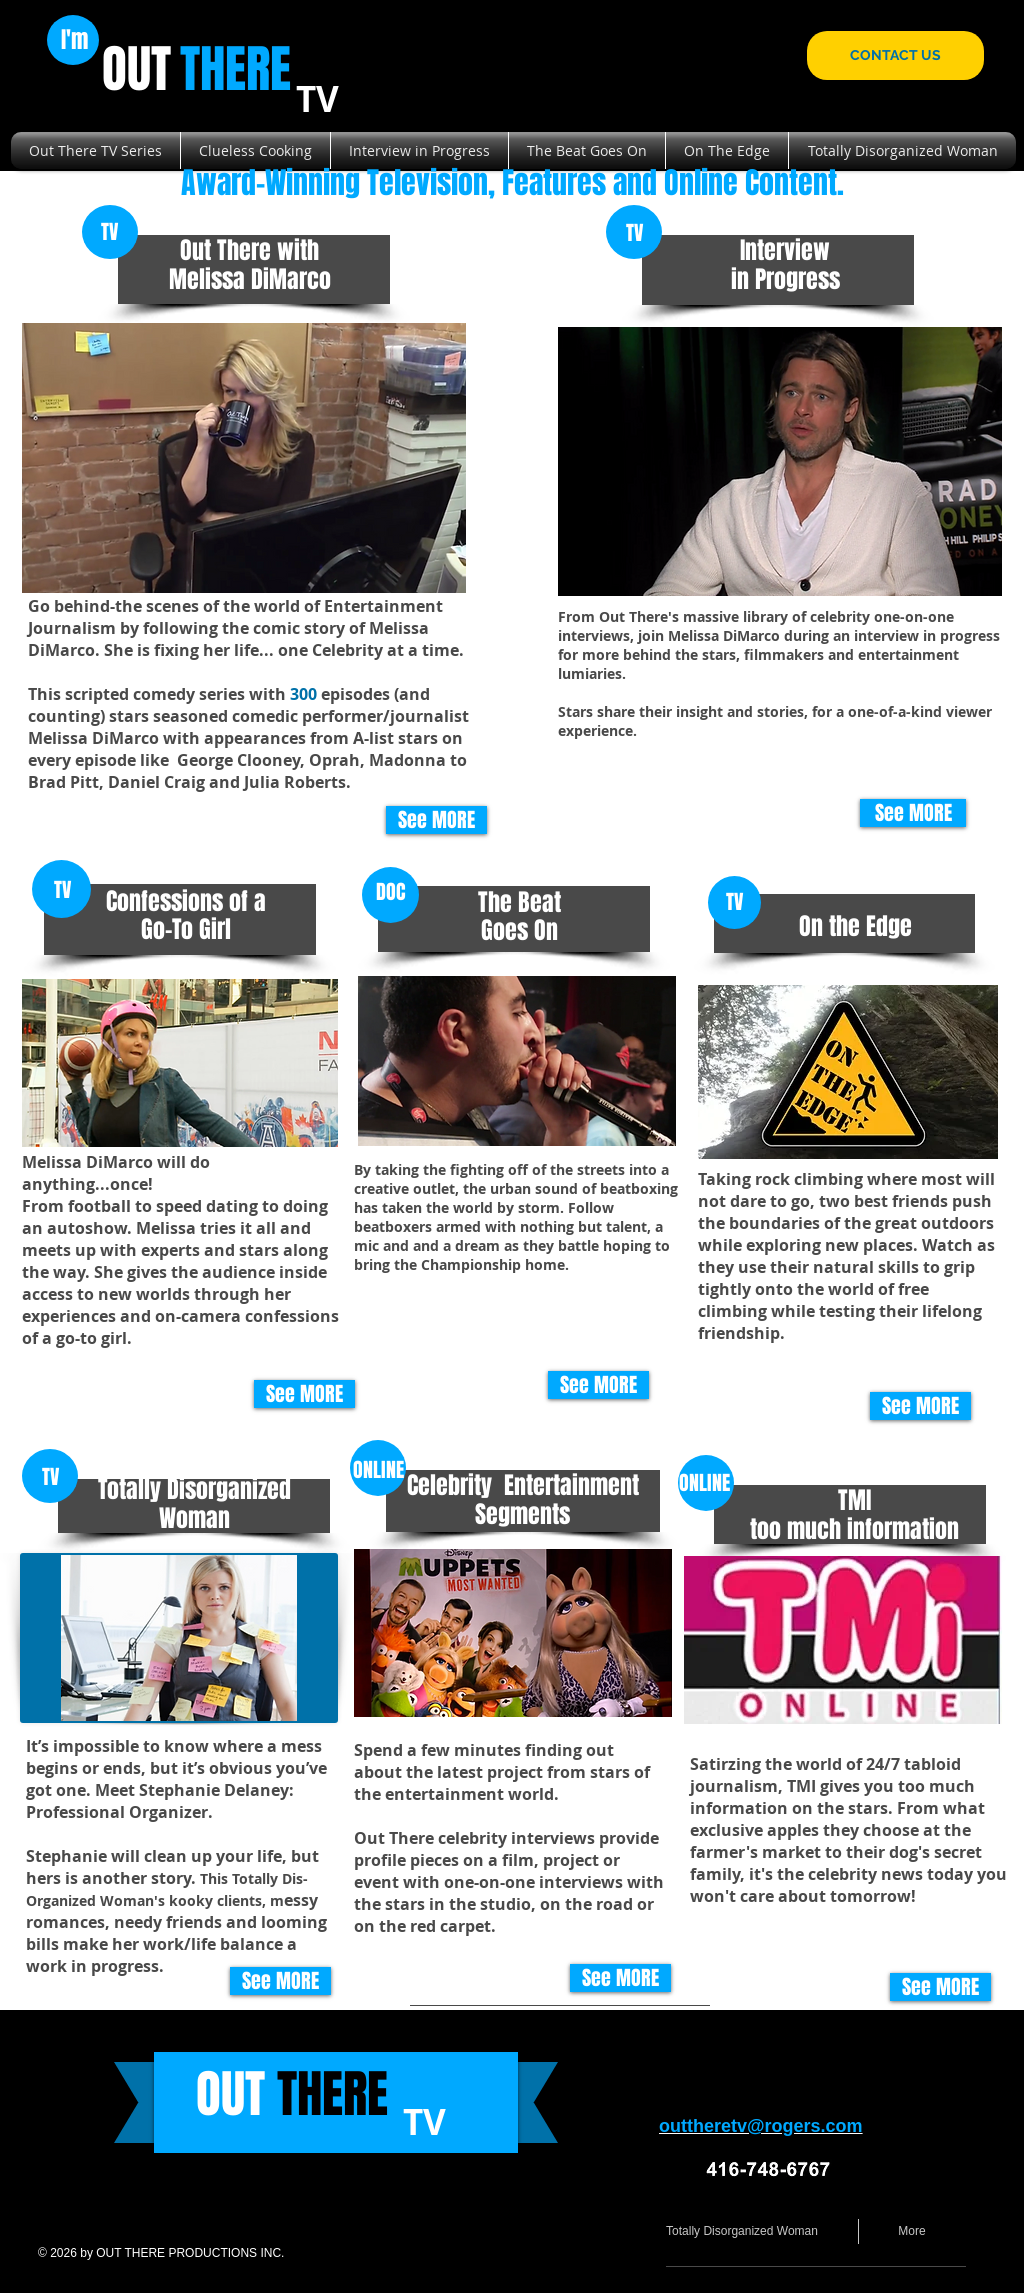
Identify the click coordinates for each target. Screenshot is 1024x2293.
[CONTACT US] (895, 55)
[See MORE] (436, 820)
